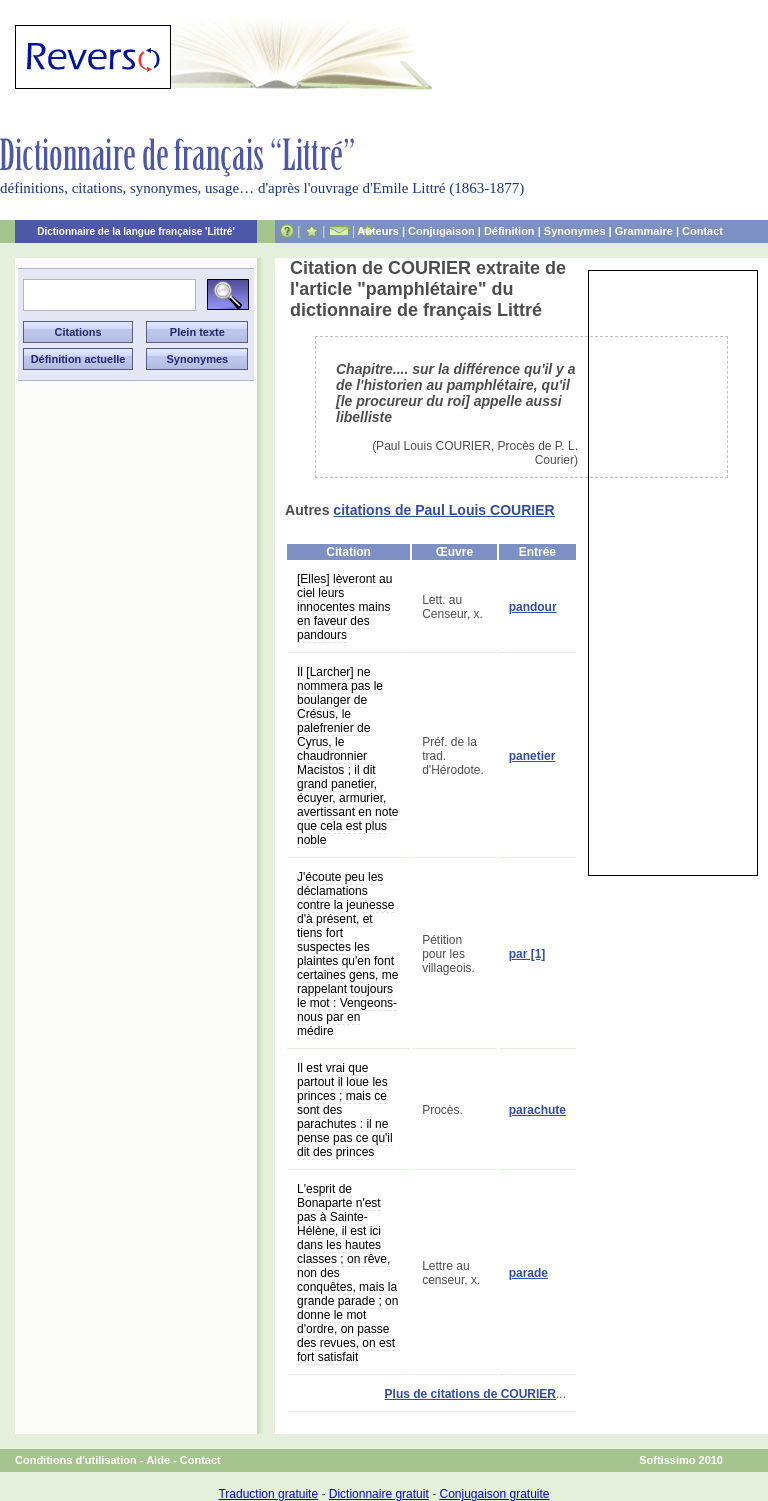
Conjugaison (441, 231)
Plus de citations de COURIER (470, 1394)
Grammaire (644, 231)
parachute (537, 1110)
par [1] (527, 954)
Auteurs (378, 231)
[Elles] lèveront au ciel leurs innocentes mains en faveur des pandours (344, 607)
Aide (158, 1460)
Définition (509, 231)
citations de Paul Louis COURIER (443, 510)
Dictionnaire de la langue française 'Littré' (136, 231)
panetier (532, 756)
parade (528, 1273)
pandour (533, 607)
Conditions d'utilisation (76, 1460)
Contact (702, 231)
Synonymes (575, 231)
